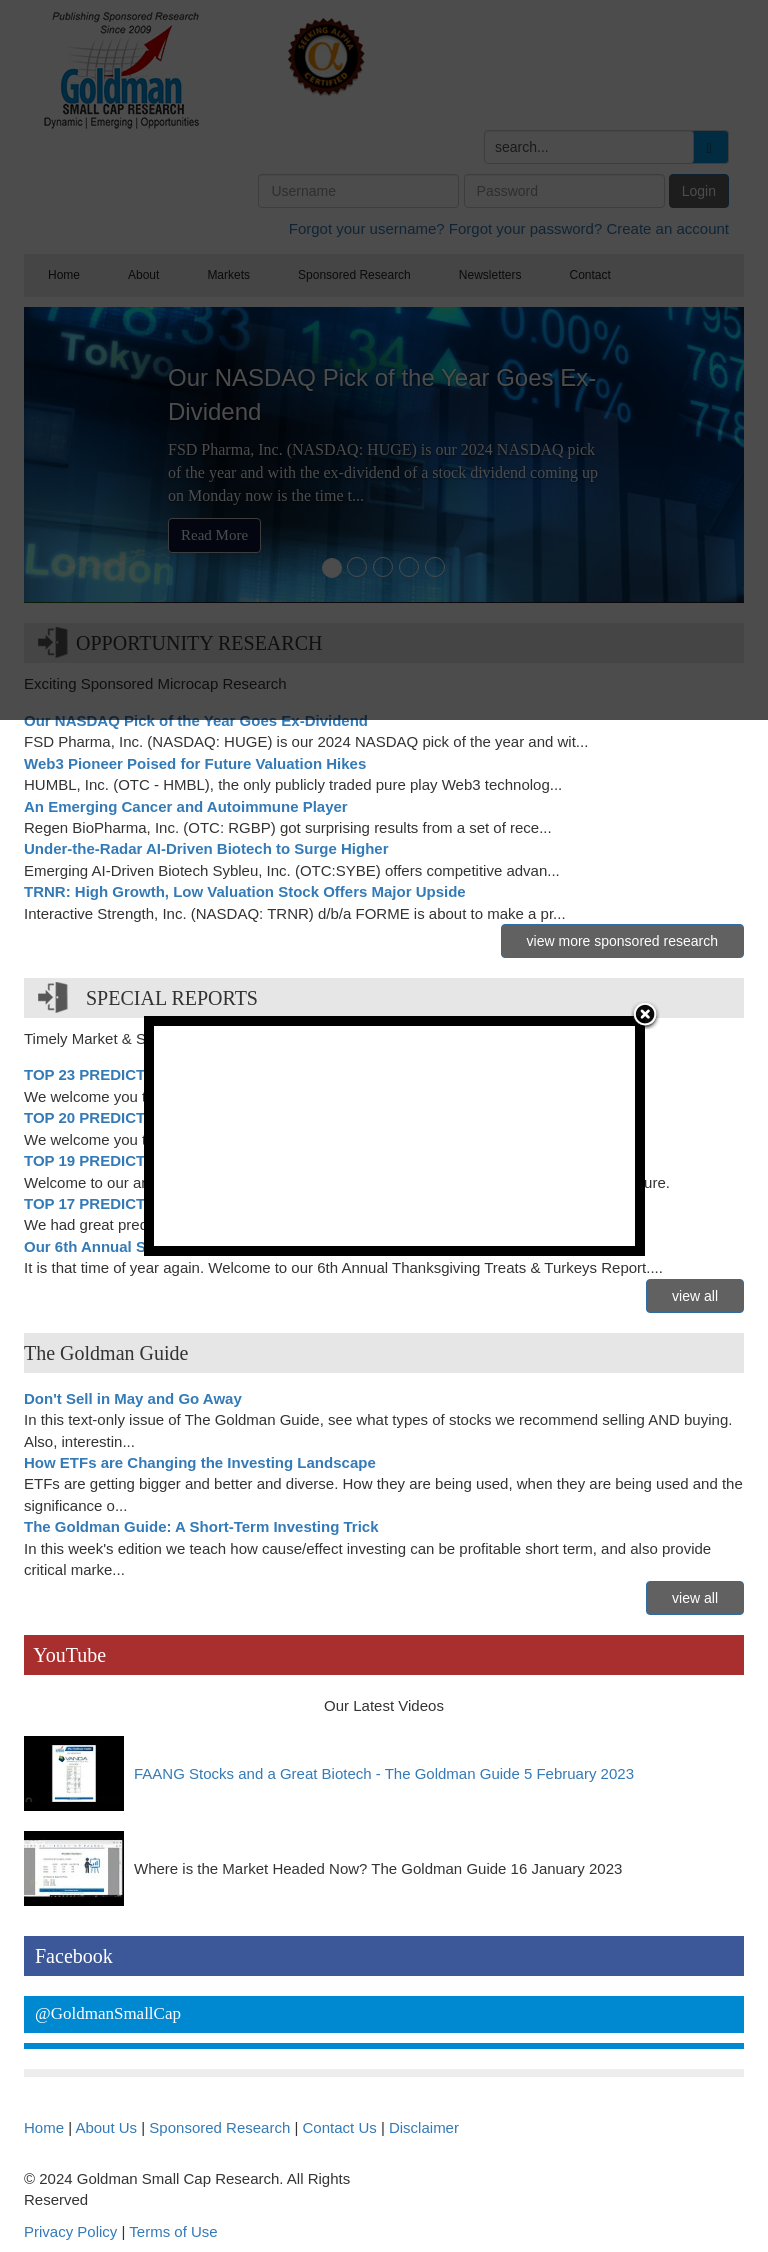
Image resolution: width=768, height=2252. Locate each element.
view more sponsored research (622, 941)
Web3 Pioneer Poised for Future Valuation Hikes (195, 763)
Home (44, 2127)
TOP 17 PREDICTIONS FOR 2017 (139, 1203)
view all (695, 1296)
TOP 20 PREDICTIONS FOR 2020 (139, 1117)
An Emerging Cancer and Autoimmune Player (186, 806)
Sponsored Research (219, 2127)
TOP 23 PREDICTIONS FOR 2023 (139, 1074)
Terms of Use (173, 2231)
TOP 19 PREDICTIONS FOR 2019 (139, 1160)
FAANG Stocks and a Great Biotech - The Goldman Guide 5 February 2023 (384, 1773)
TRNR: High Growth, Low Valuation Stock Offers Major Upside (245, 891)
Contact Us (340, 2127)
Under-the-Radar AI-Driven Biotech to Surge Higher (206, 848)
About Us (106, 2127)
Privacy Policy (70, 2231)
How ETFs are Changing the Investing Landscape (200, 1462)
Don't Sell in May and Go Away (133, 1398)
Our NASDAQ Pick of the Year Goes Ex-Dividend (196, 720)
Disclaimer (424, 2127)
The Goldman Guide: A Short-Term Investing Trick (201, 1526)
